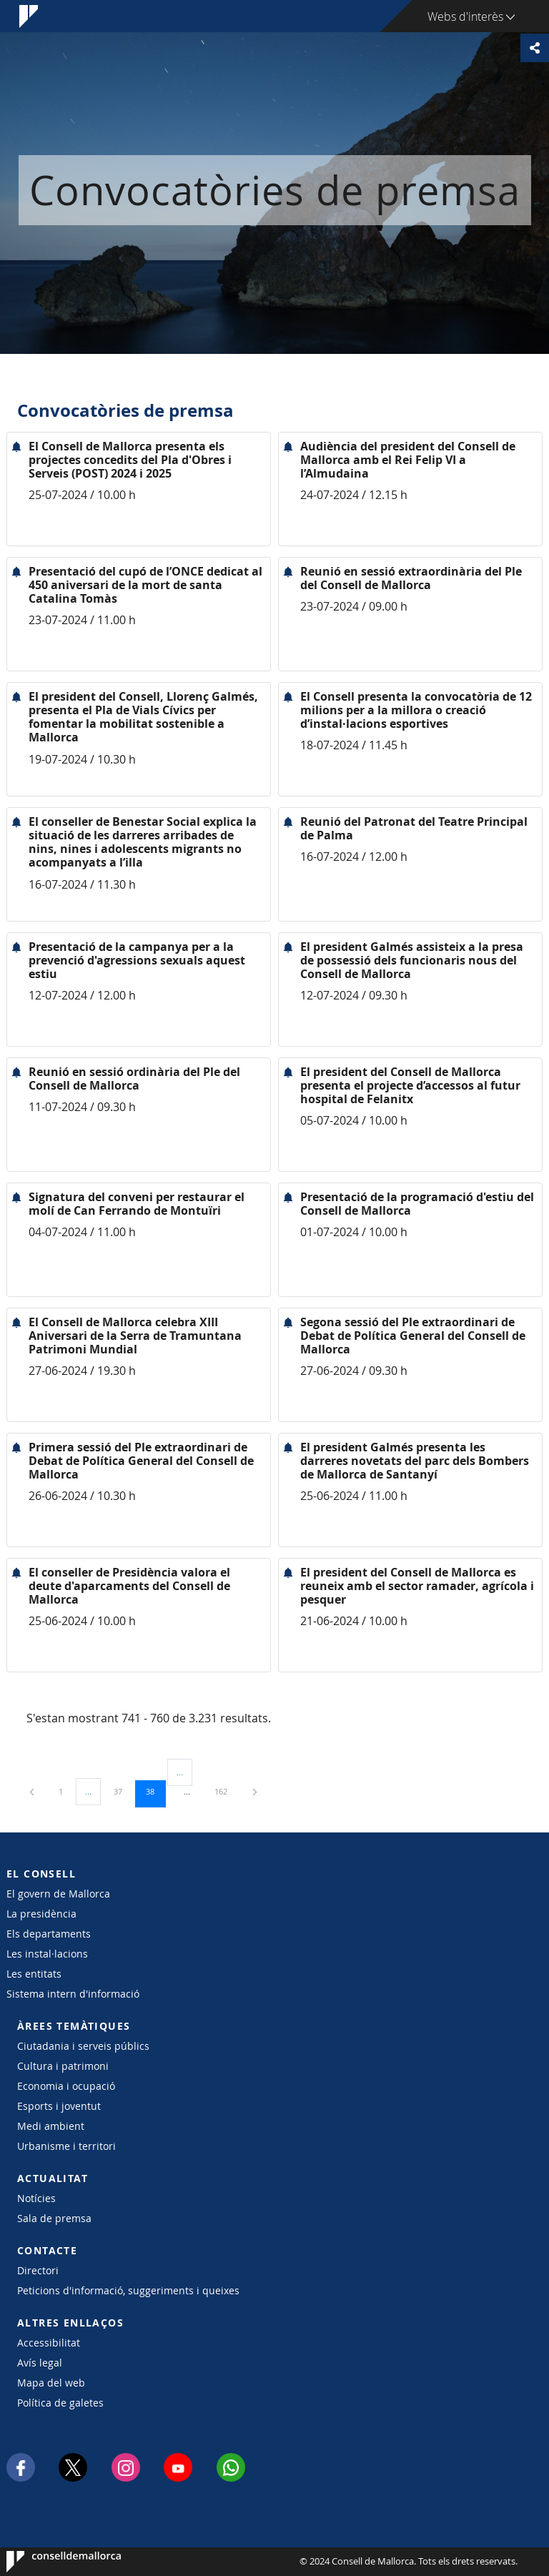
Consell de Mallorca (49, 2561)
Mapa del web (51, 2382)
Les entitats (33, 1973)
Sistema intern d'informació (72, 1993)
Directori (38, 2270)
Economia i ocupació (66, 2086)
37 (123, 1791)
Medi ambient (50, 2126)
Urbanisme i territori (66, 2146)
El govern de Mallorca (58, 1893)
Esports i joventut (59, 2106)
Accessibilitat (48, 2342)
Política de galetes (60, 2402)
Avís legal (39, 2362)
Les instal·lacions (47, 1953)
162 (226, 1791)
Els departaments (48, 1933)
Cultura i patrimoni (63, 2066)
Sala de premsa (54, 2218)
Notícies (36, 2198)
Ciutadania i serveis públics (83, 2046)
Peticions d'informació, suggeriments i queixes (128, 2290)
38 (155, 1791)
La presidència (41, 1913)
